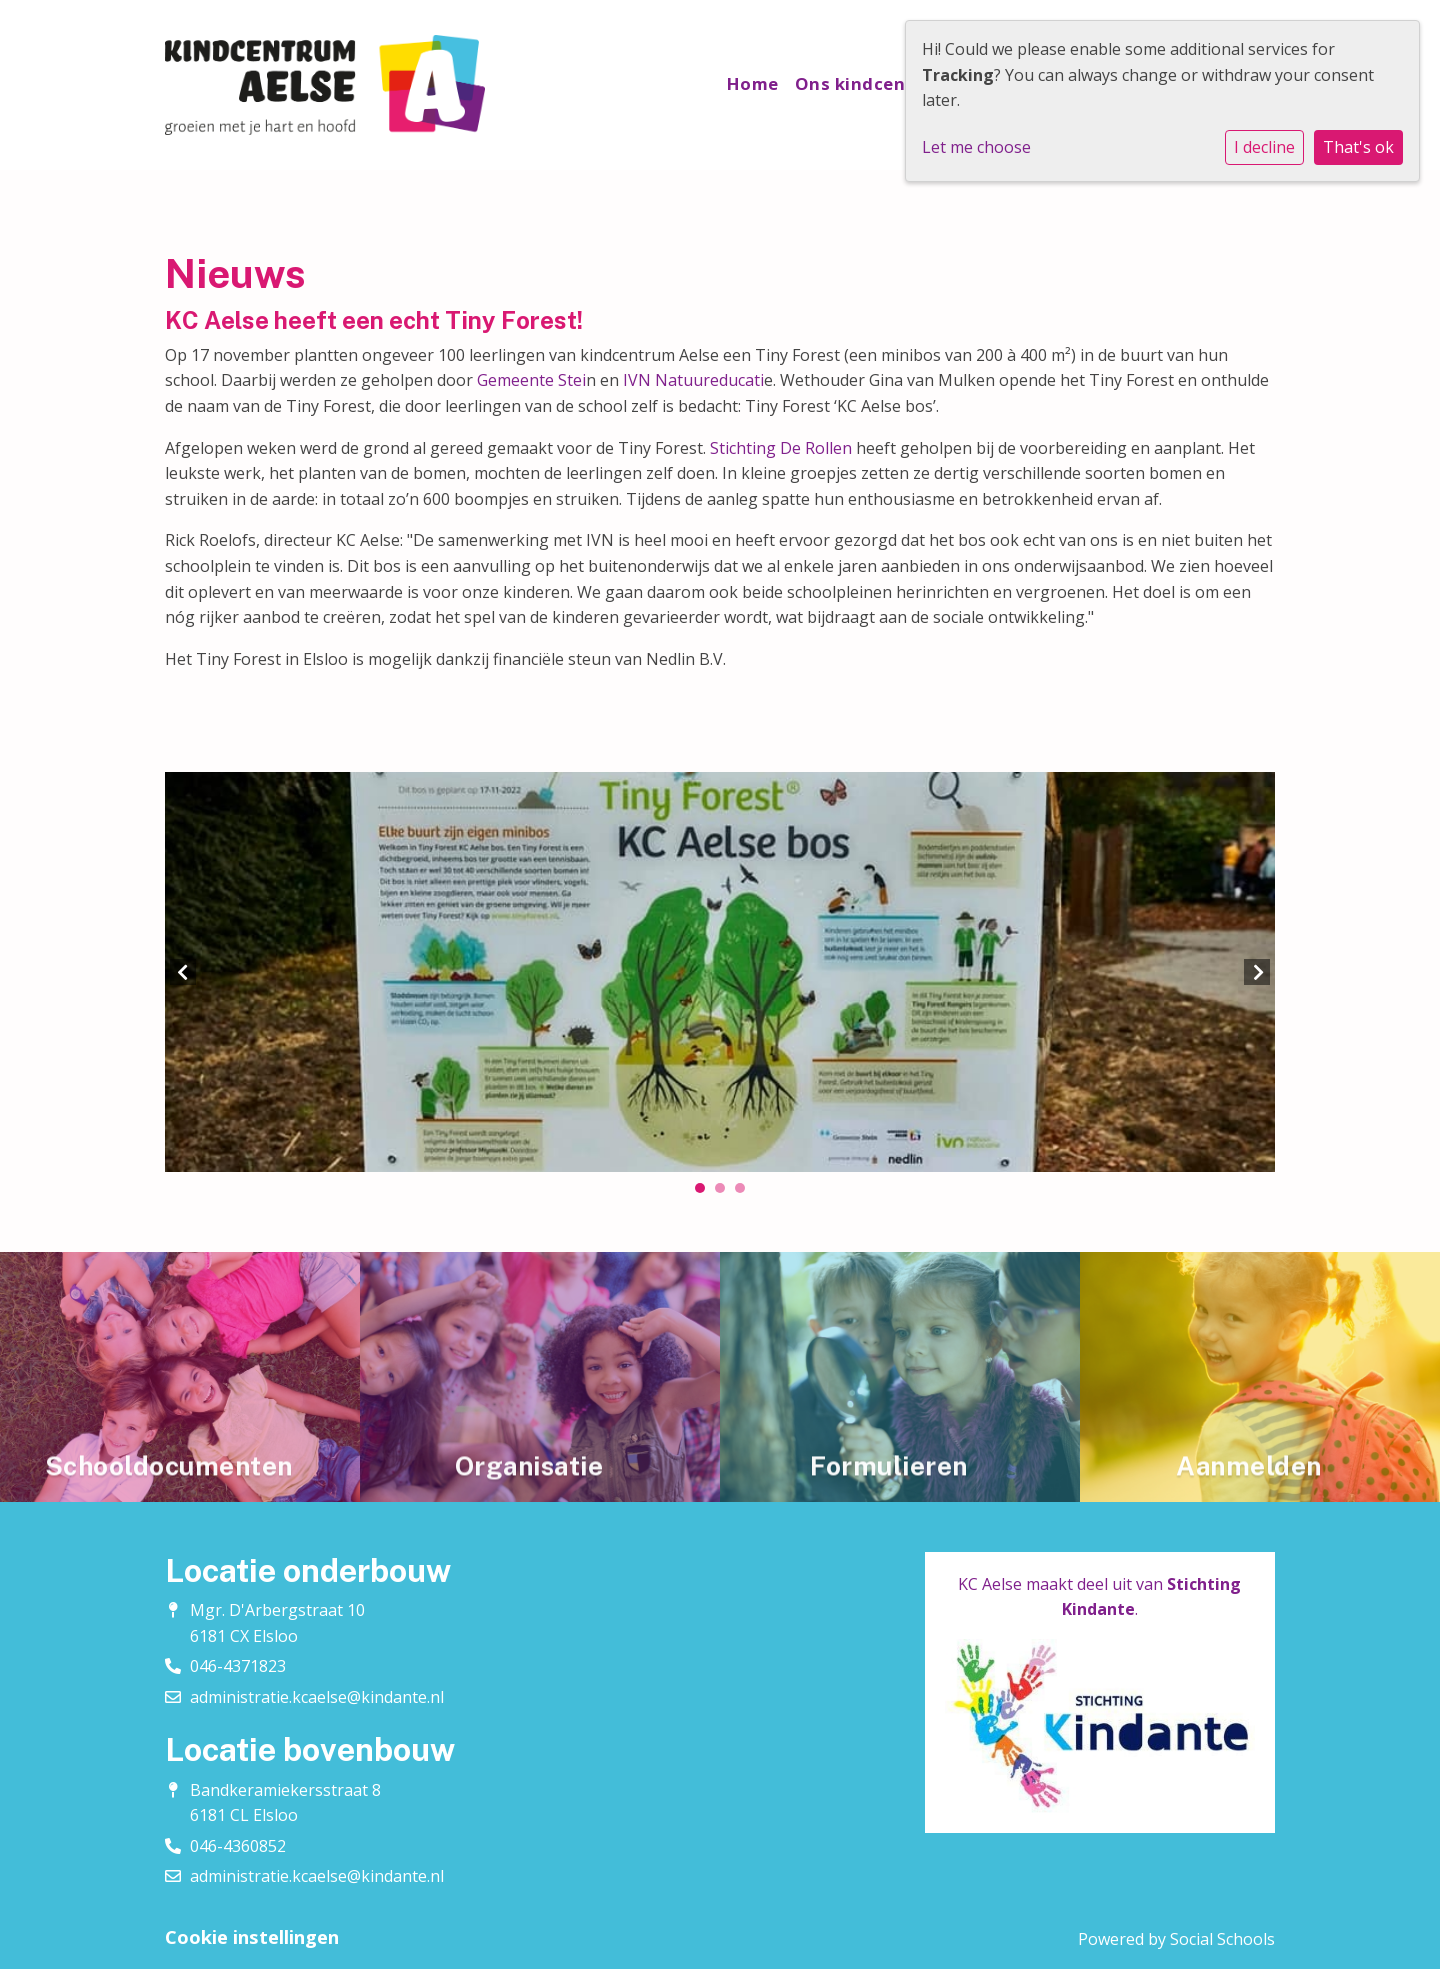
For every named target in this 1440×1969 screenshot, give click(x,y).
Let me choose (976, 147)
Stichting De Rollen (781, 448)
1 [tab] (705, 1193)
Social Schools (1222, 1939)
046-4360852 (238, 1846)
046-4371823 (238, 1666)
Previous (183, 972)
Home (753, 83)
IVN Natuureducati (691, 380)
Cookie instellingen (252, 1937)
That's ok (1358, 147)
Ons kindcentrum (874, 83)
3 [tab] (745, 1193)
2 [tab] (725, 1193)
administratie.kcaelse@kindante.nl (317, 1697)
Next (1257, 972)
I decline (1264, 147)
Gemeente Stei (529, 380)
